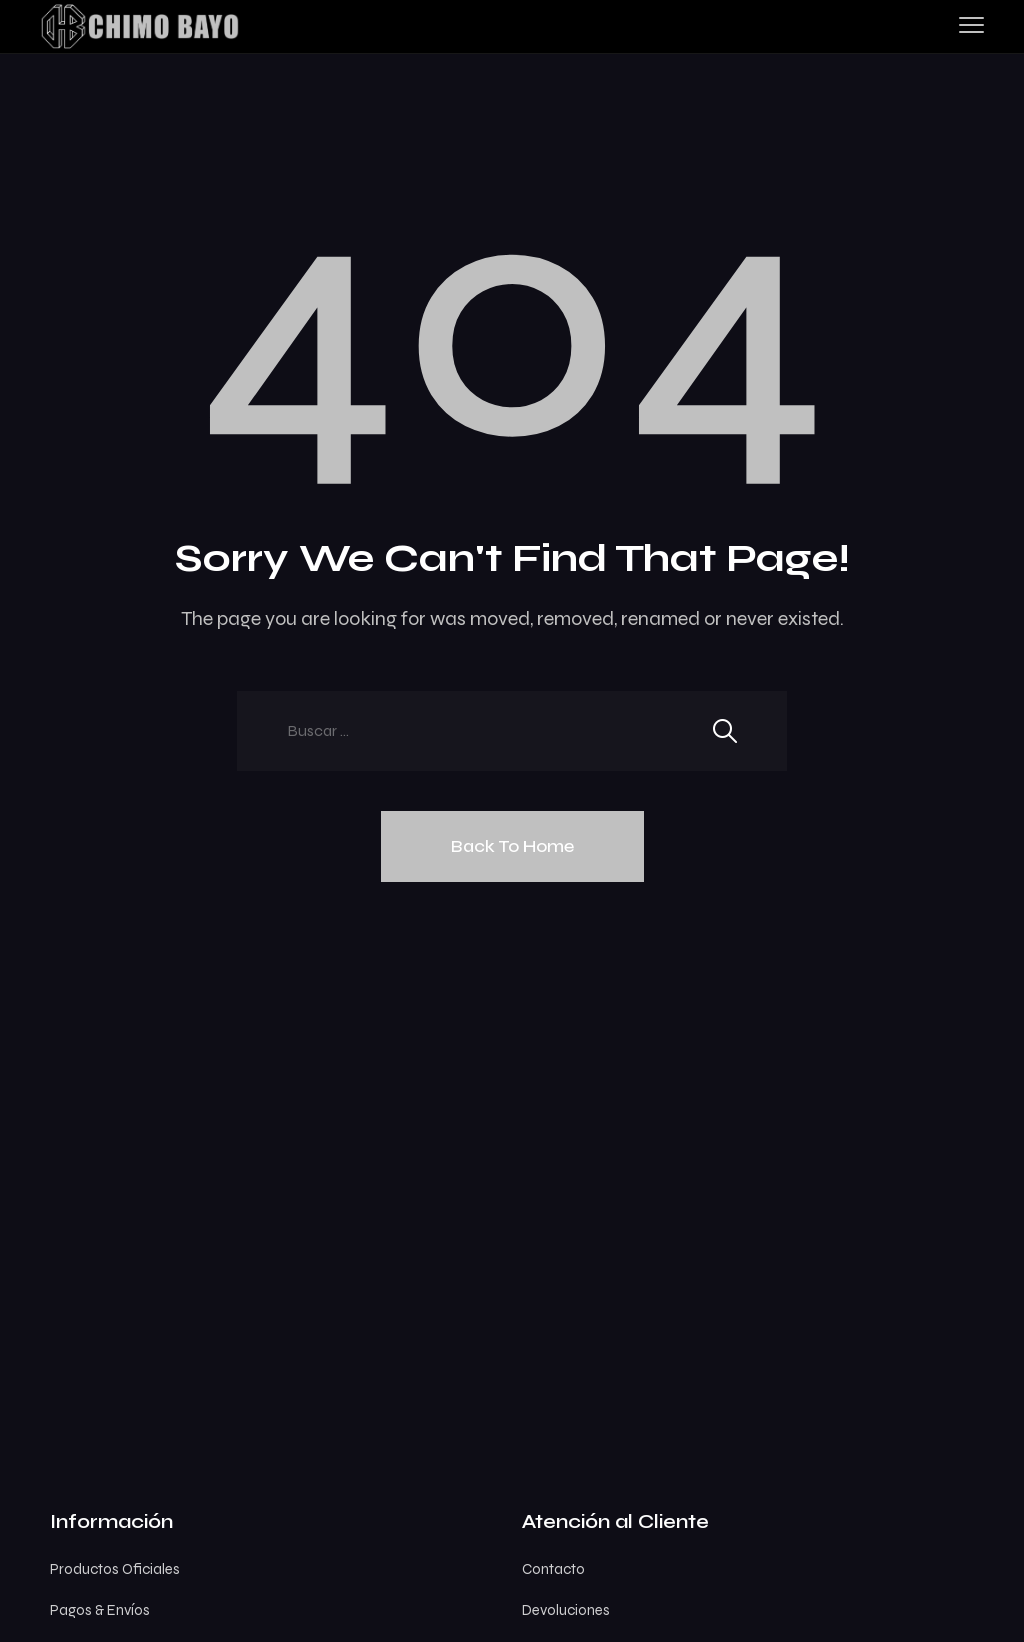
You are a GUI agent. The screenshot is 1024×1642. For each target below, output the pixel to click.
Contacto (553, 1569)
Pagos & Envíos (100, 1610)
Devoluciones (566, 1610)
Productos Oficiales (115, 1569)
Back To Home (512, 846)
